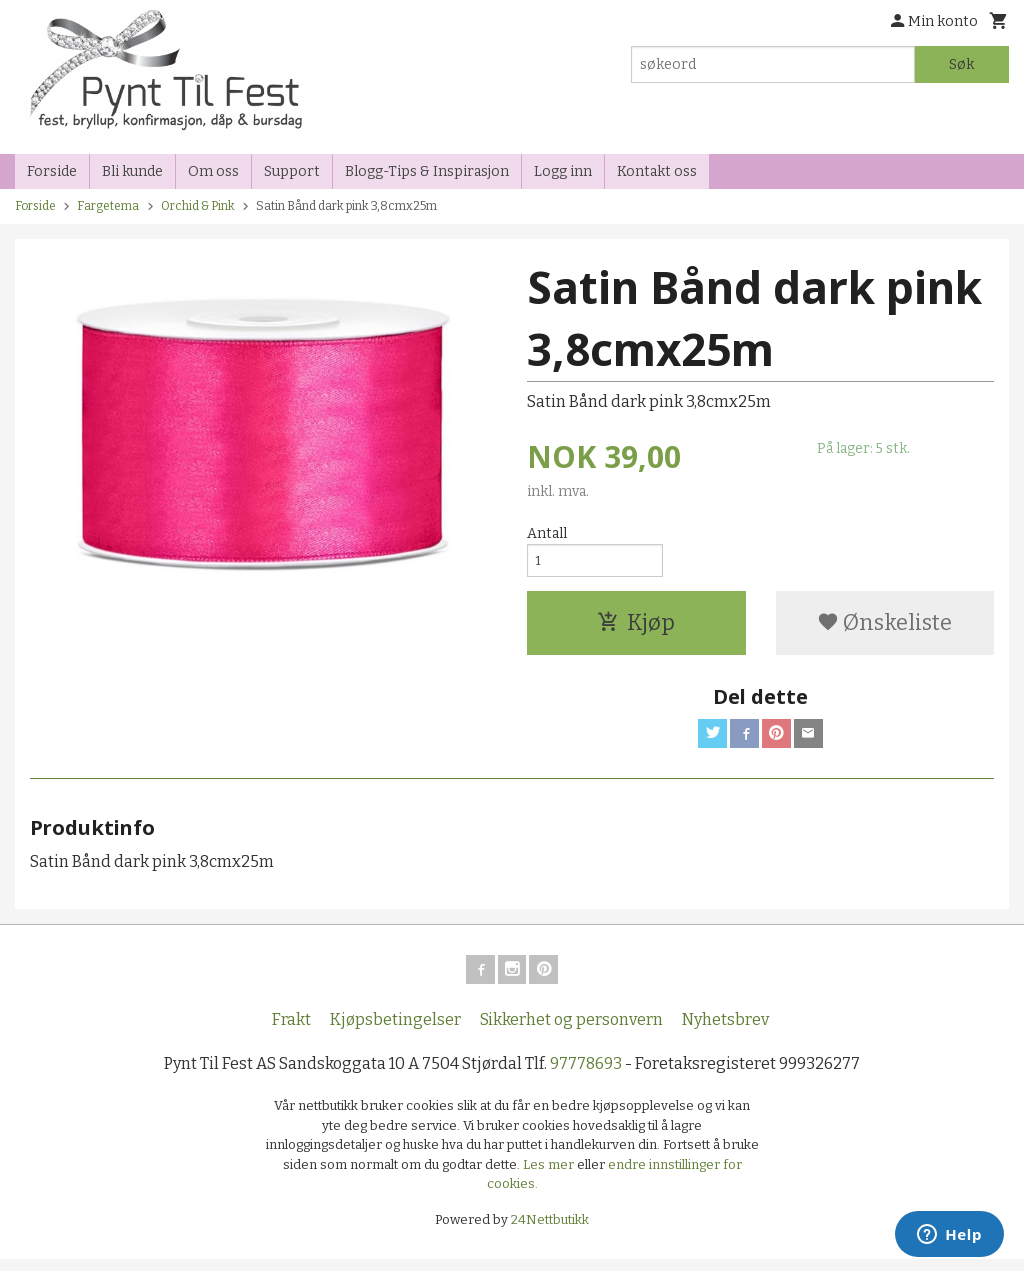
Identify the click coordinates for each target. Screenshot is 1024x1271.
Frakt (291, 1031)
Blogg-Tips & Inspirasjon (427, 171)
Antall (547, 533)
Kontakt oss (657, 171)
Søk (961, 64)
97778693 (586, 1075)
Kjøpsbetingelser (395, 1031)
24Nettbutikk (550, 1230)
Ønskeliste (884, 628)
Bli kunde (132, 171)
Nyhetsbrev (725, 1031)
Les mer (550, 1175)
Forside (52, 171)
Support (292, 171)
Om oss (213, 171)
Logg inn (563, 171)
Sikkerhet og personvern (571, 1031)
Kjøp (636, 628)
